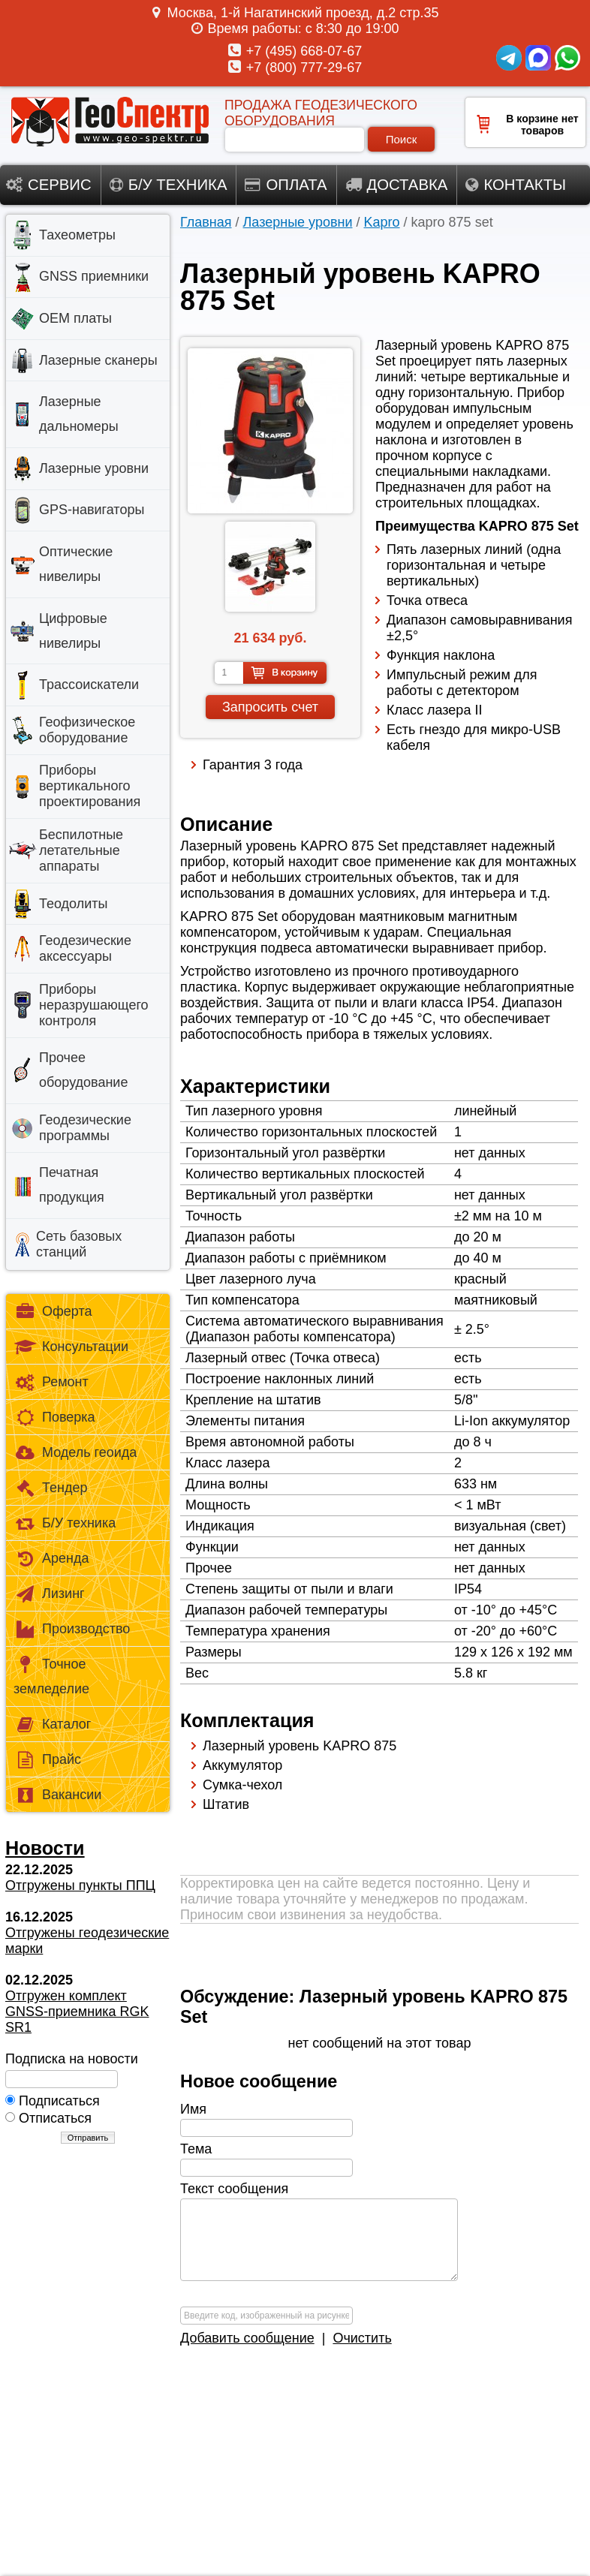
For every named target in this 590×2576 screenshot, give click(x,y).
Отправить (88, 2137)
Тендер (50, 1488)
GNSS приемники (94, 276)
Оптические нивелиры (76, 564)
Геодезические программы (85, 1127)
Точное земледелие (51, 1676)
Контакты (515, 184)
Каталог (52, 1725)
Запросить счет (270, 707)
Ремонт (51, 1383)
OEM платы (75, 318)
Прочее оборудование (83, 1070)
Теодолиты (73, 903)
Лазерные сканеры (98, 360)
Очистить (362, 2338)
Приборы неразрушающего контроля (94, 1005)
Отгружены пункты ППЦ (80, 1885)
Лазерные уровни (298, 222)
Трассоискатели (89, 684)
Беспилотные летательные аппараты (81, 850)
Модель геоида (75, 1453)
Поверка (54, 1418)
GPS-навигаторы (91, 509)
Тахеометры (77, 234)
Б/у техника (168, 184)
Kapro (382, 222)
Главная (206, 222)
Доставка (396, 184)
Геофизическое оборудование (87, 730)
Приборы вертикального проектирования (89, 786)
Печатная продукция (71, 1185)
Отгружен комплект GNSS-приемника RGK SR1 (77, 2011)
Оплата (286, 184)
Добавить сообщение (247, 2338)
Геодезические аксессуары (85, 948)
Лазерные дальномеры (79, 414)
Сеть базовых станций (79, 1244)
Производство (72, 1630)
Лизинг (49, 1594)
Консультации (71, 1347)
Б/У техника (65, 1524)
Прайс (47, 1760)
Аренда (51, 1559)
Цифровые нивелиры (73, 631)
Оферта (53, 1312)
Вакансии (57, 1795)
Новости (45, 1847)
